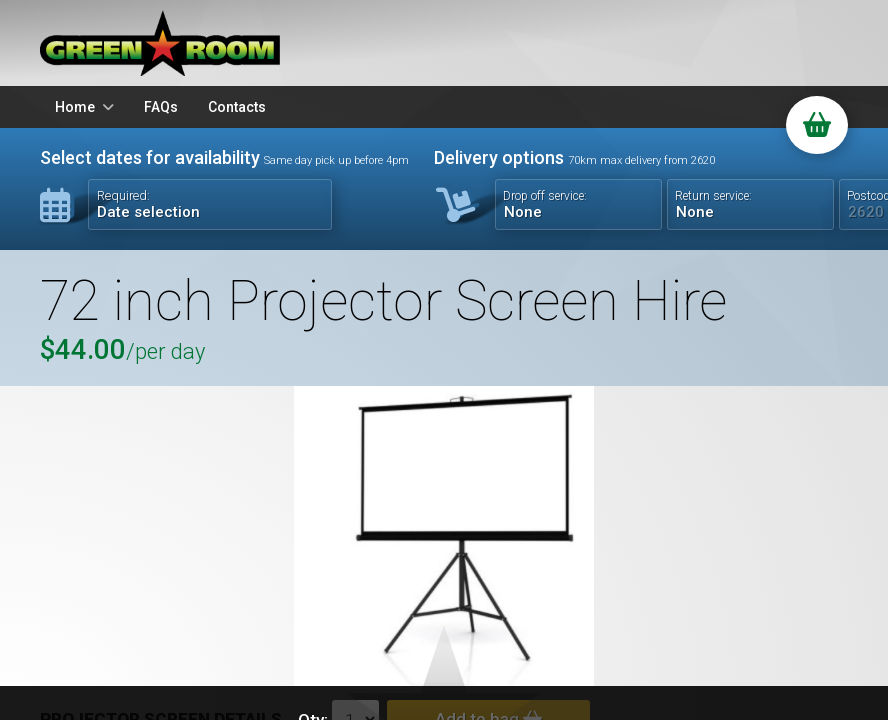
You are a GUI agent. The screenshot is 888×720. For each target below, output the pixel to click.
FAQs (161, 107)
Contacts (237, 107)
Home (75, 107)
